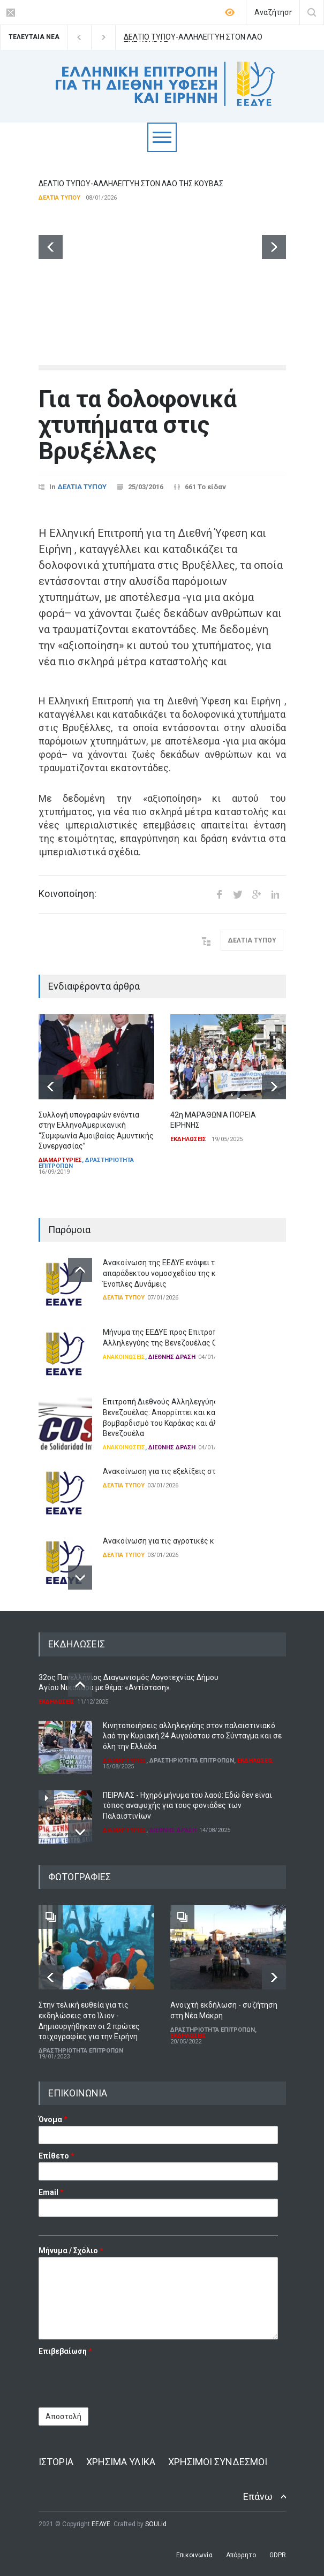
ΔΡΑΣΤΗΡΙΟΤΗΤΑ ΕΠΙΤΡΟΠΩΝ (86, 1163)
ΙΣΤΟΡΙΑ (56, 2461)
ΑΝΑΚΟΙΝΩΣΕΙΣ (124, 1356)
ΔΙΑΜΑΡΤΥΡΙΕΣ (60, 1160)
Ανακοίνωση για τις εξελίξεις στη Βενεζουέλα (183, 1471)
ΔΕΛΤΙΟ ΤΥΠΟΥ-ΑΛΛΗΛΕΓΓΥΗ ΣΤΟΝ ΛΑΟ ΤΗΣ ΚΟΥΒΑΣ (193, 37)
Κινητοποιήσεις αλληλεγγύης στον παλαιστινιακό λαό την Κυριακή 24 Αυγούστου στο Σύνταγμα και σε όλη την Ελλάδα (192, 1736)
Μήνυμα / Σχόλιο (71, 2250)
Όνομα (53, 2119)
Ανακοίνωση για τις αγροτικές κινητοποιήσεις (184, 1541)
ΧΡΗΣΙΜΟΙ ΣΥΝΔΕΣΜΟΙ (217, 2461)
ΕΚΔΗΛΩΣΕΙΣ (188, 1139)
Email (51, 2192)
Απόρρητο (241, 2555)
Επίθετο (56, 2156)
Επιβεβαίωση (65, 2351)
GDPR (277, 2555)
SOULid (156, 2524)
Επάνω (258, 2496)
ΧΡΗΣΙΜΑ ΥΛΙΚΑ (120, 2461)
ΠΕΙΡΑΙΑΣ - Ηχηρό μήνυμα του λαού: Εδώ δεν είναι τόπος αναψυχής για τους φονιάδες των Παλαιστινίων (187, 1805)
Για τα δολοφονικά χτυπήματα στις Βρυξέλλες (138, 425)
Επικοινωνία (194, 2555)
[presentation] (120, 2378)
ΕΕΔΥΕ (101, 2524)
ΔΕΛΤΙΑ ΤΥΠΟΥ (59, 197)
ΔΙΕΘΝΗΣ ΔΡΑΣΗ (171, 1356)
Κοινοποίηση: (67, 894)
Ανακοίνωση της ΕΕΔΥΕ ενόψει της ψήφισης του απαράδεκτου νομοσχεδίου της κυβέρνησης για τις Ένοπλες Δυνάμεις (190, 1273)
